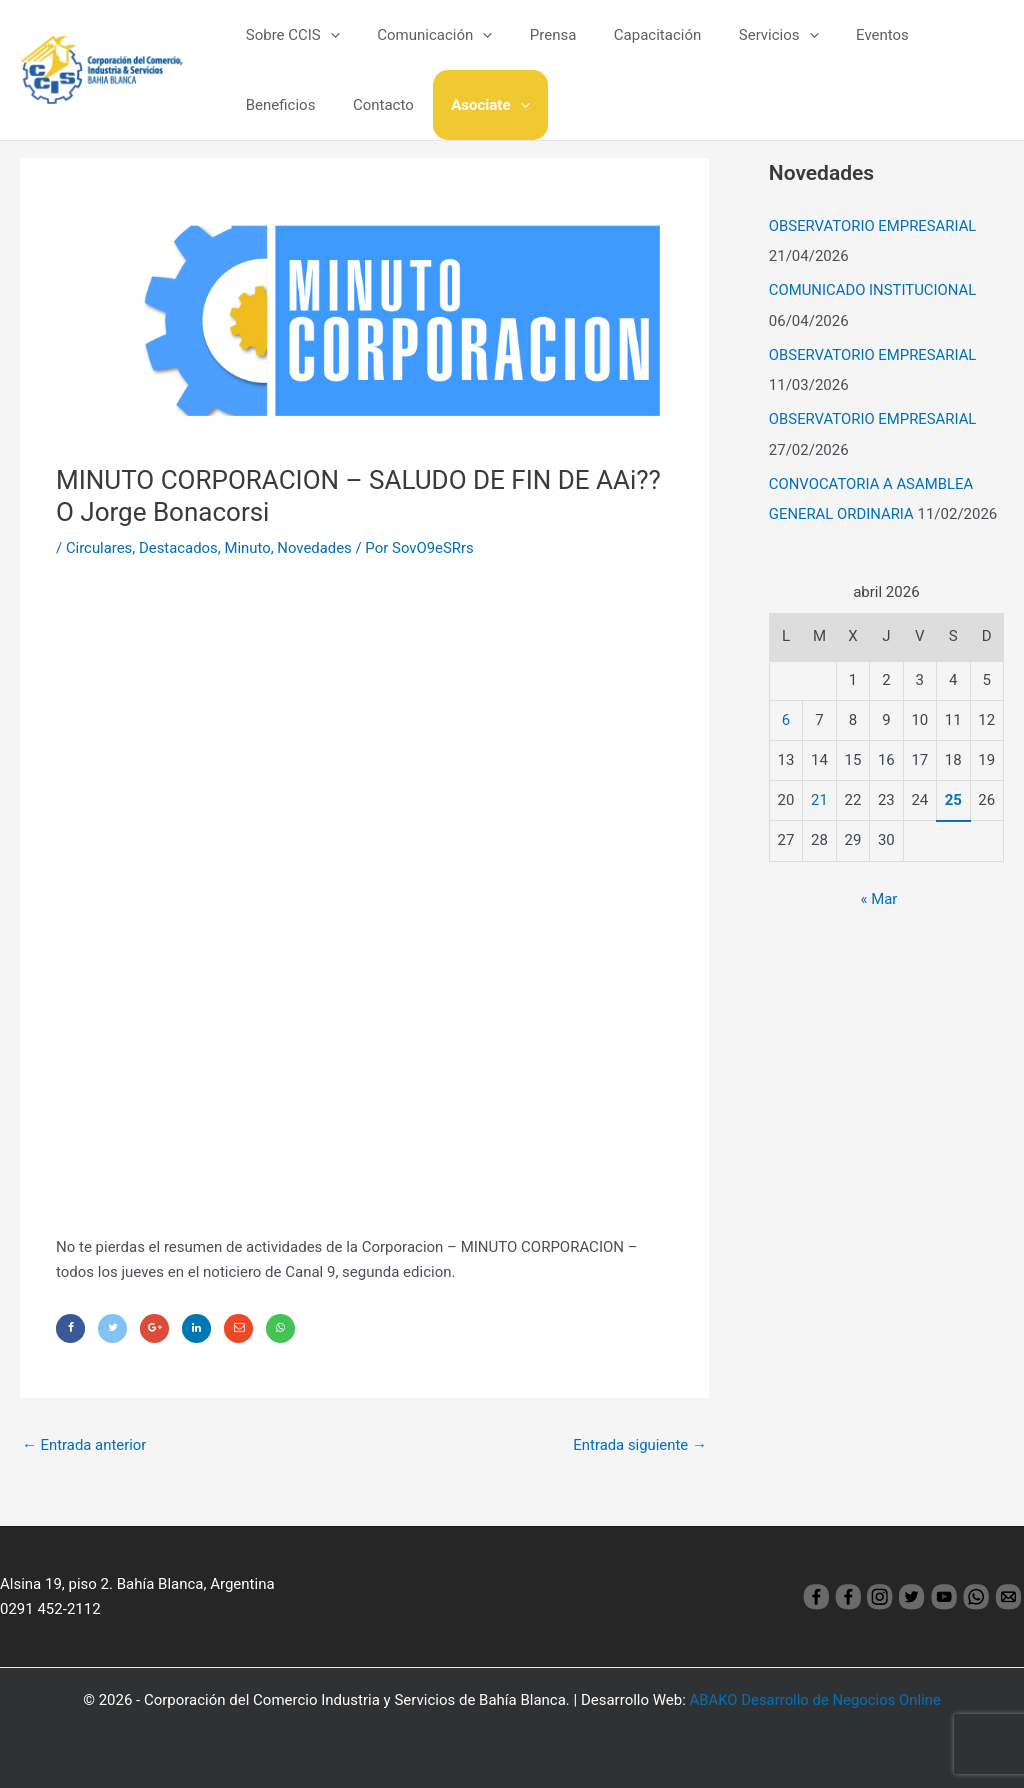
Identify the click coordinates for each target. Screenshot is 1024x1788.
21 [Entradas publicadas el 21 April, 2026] (819, 795)
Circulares (99, 548)
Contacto (272, 105)
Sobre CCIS (289, 35)
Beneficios (933, 35)
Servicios (745, 35)
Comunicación (423, 35)
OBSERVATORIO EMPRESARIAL (873, 226)
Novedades (316, 548)
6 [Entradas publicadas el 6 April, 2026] (786, 715)
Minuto (249, 548)
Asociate (372, 105)
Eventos (841, 35)
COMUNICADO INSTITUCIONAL (873, 289)
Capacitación (631, 35)
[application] (326, 35)
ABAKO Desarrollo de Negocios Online (815, 1700)
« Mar (878, 895)
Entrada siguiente (639, 1445)
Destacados (179, 548)
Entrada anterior (84, 1445)
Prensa (534, 35)
